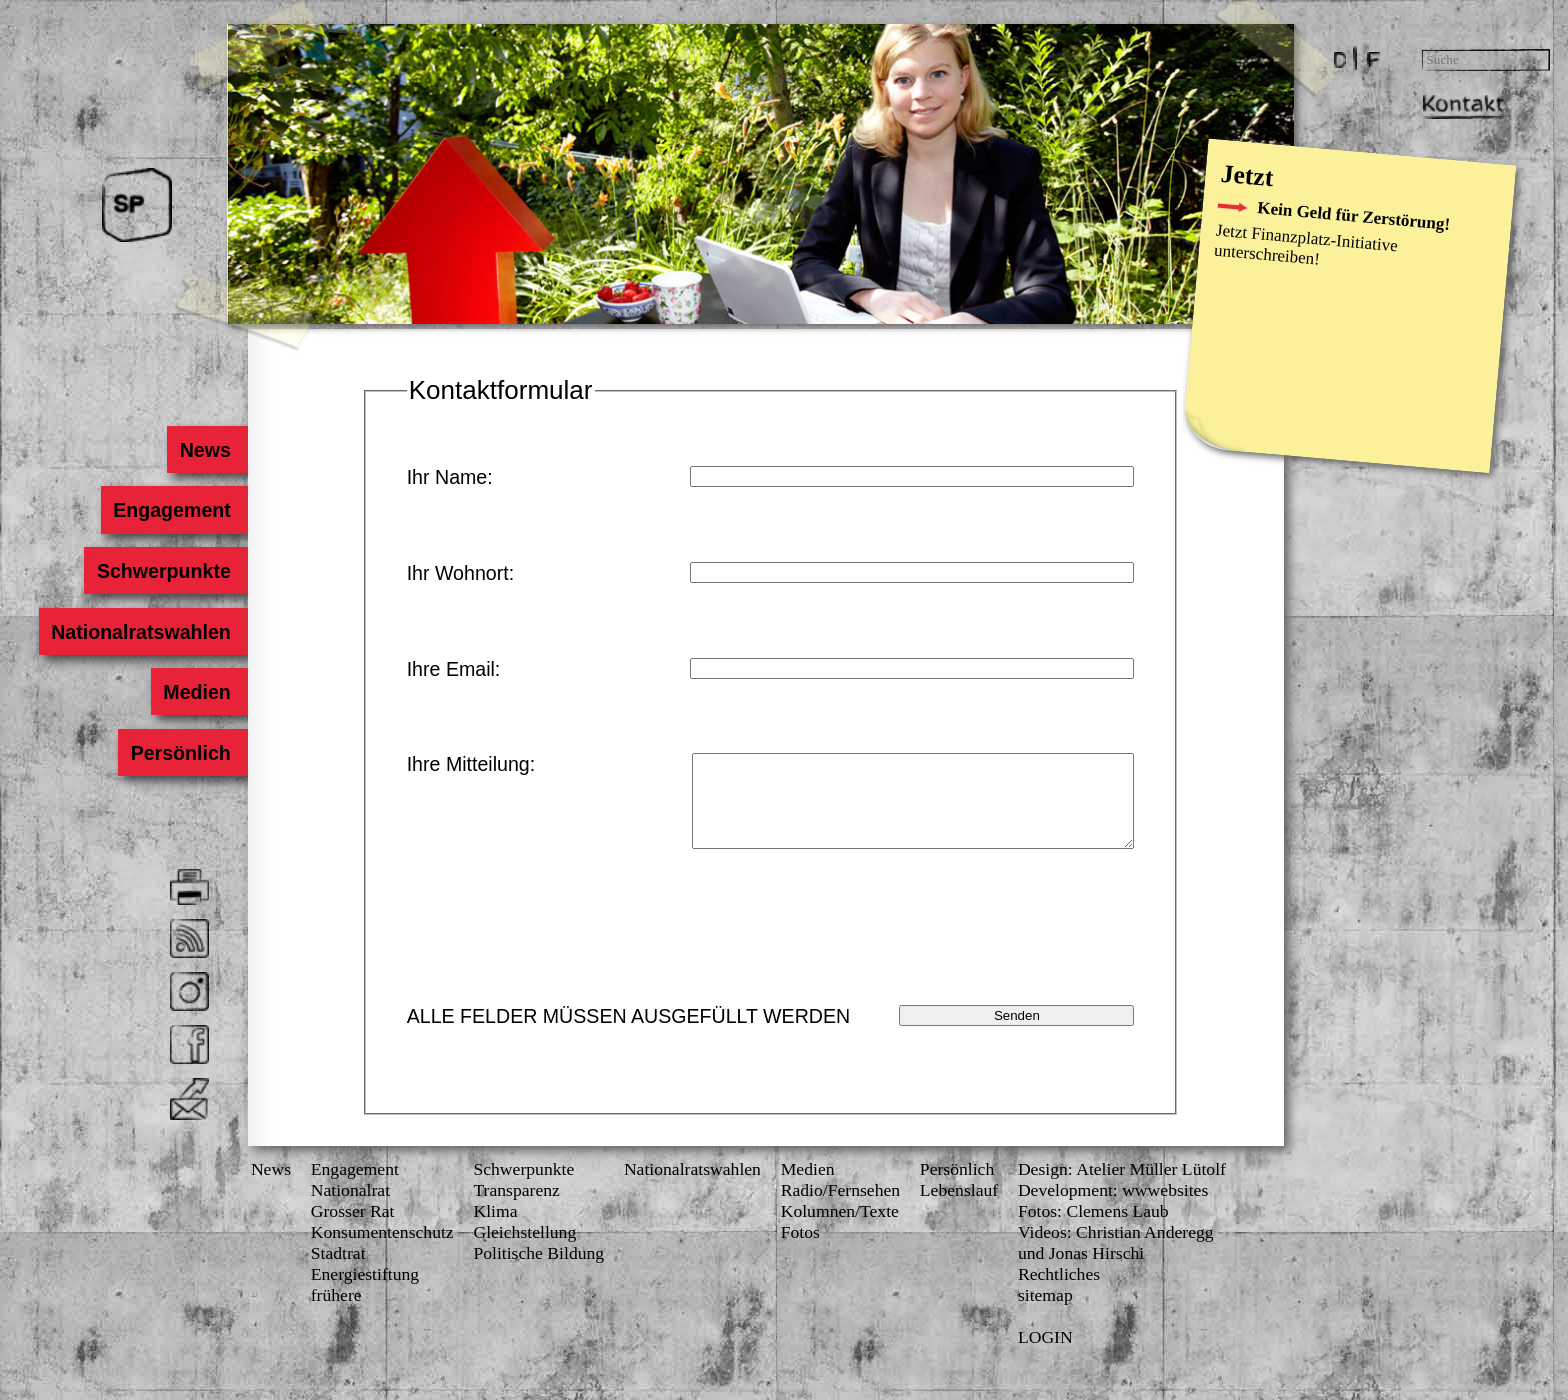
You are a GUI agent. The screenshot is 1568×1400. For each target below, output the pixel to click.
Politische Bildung (538, 1271)
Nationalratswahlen (141, 631)
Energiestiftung (365, 1292)
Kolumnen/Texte (840, 1229)
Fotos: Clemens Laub (1093, 1229)
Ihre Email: (454, 669)
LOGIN (1045, 1355)
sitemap (1045, 1313)
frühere (336, 1313)
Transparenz (516, 1208)
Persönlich (181, 752)
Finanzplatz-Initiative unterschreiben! (1306, 245)
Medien (197, 692)
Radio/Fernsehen (840, 1208)
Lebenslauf (959, 1208)
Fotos (800, 1250)
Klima (495, 1229)
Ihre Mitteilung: (471, 764)
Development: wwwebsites (1113, 1208)
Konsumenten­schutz (382, 1250)
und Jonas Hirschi (1081, 1271)
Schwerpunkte (164, 571)
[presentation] (984, 950)
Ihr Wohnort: (460, 573)
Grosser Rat (353, 1229)
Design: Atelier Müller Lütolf (1122, 1187)
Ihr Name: (450, 477)
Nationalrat (350, 1208)
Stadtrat (338, 1271)
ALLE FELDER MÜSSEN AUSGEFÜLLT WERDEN (629, 1034)
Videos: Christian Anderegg (1116, 1250)
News (205, 449)
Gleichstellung (524, 1250)
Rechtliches (1059, 1292)
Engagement (172, 510)
